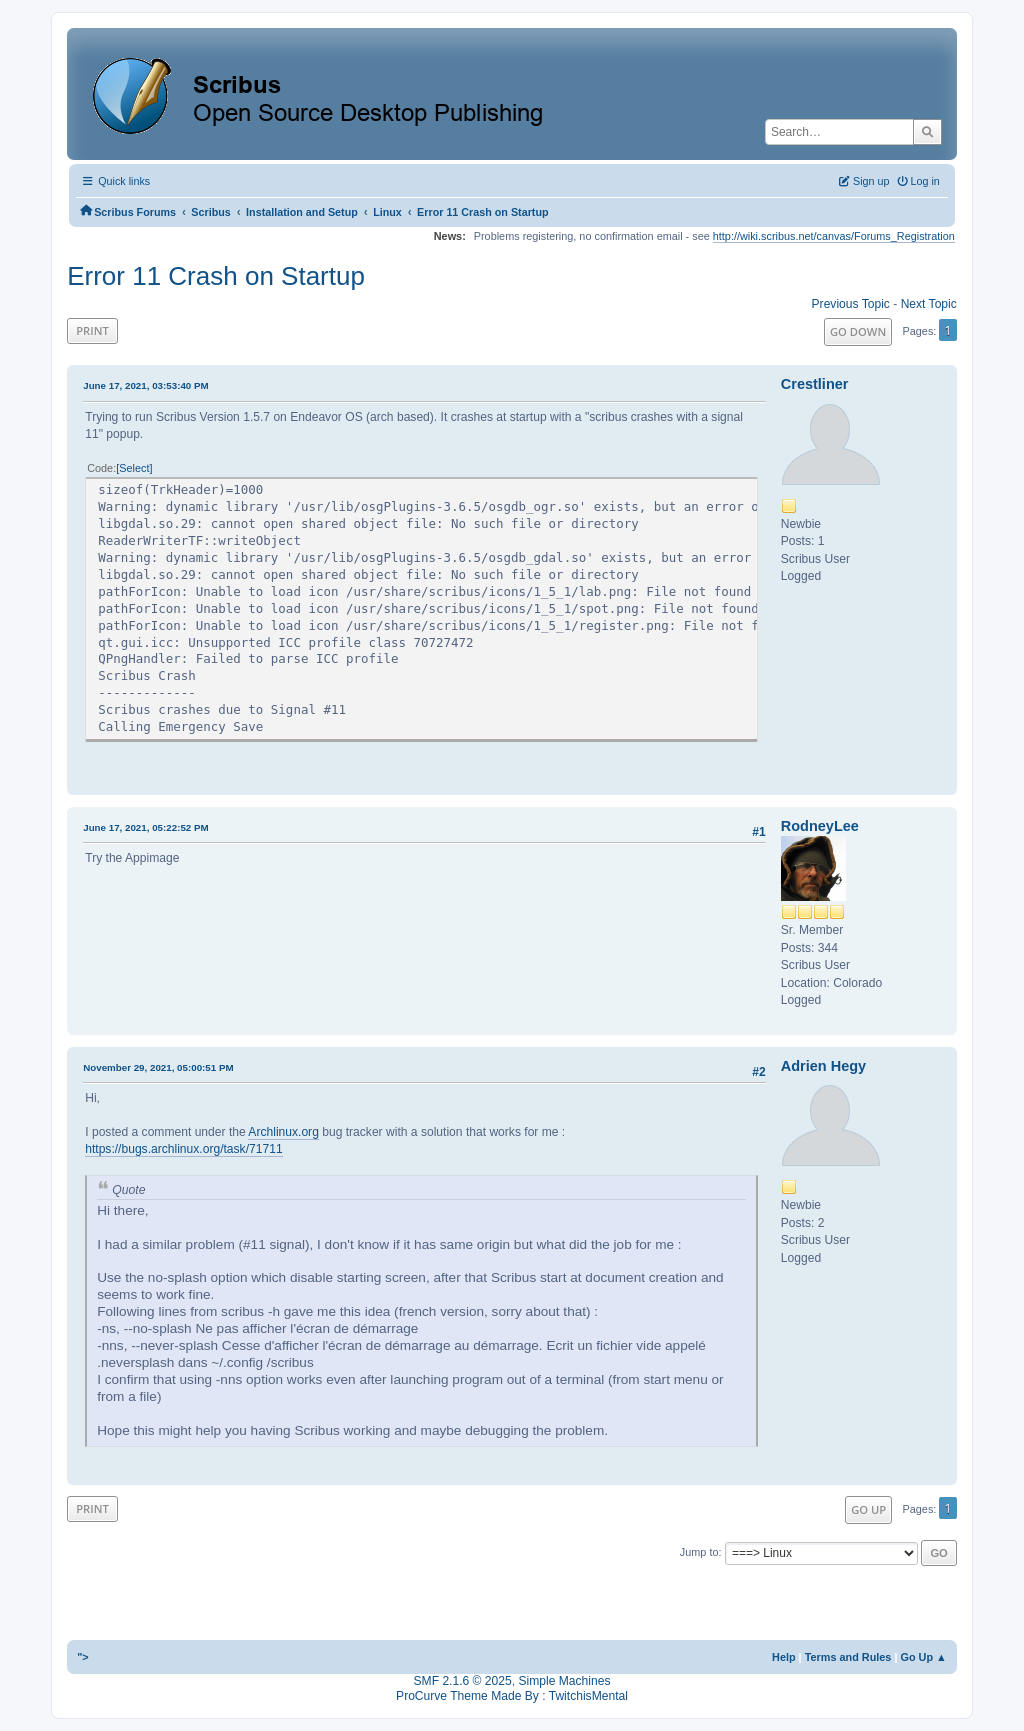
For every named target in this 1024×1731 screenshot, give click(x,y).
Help (784, 1657)
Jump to (699, 1552)
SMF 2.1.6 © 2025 (463, 1681)
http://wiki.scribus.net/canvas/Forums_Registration (834, 236)
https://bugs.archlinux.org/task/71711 (183, 1149)
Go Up (868, 1509)
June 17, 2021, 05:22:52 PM (145, 827)
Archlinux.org (283, 1132)
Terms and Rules (848, 1657)
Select (134, 468)
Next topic (929, 304)
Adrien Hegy (823, 1066)
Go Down (858, 331)
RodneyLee (820, 826)
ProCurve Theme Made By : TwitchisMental (512, 1696)
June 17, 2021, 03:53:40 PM (145, 385)
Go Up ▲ (923, 1657)
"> (83, 1657)
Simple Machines (564, 1681)
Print (92, 330)
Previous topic (851, 304)
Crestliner (815, 384)
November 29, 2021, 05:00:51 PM (158, 1067)
